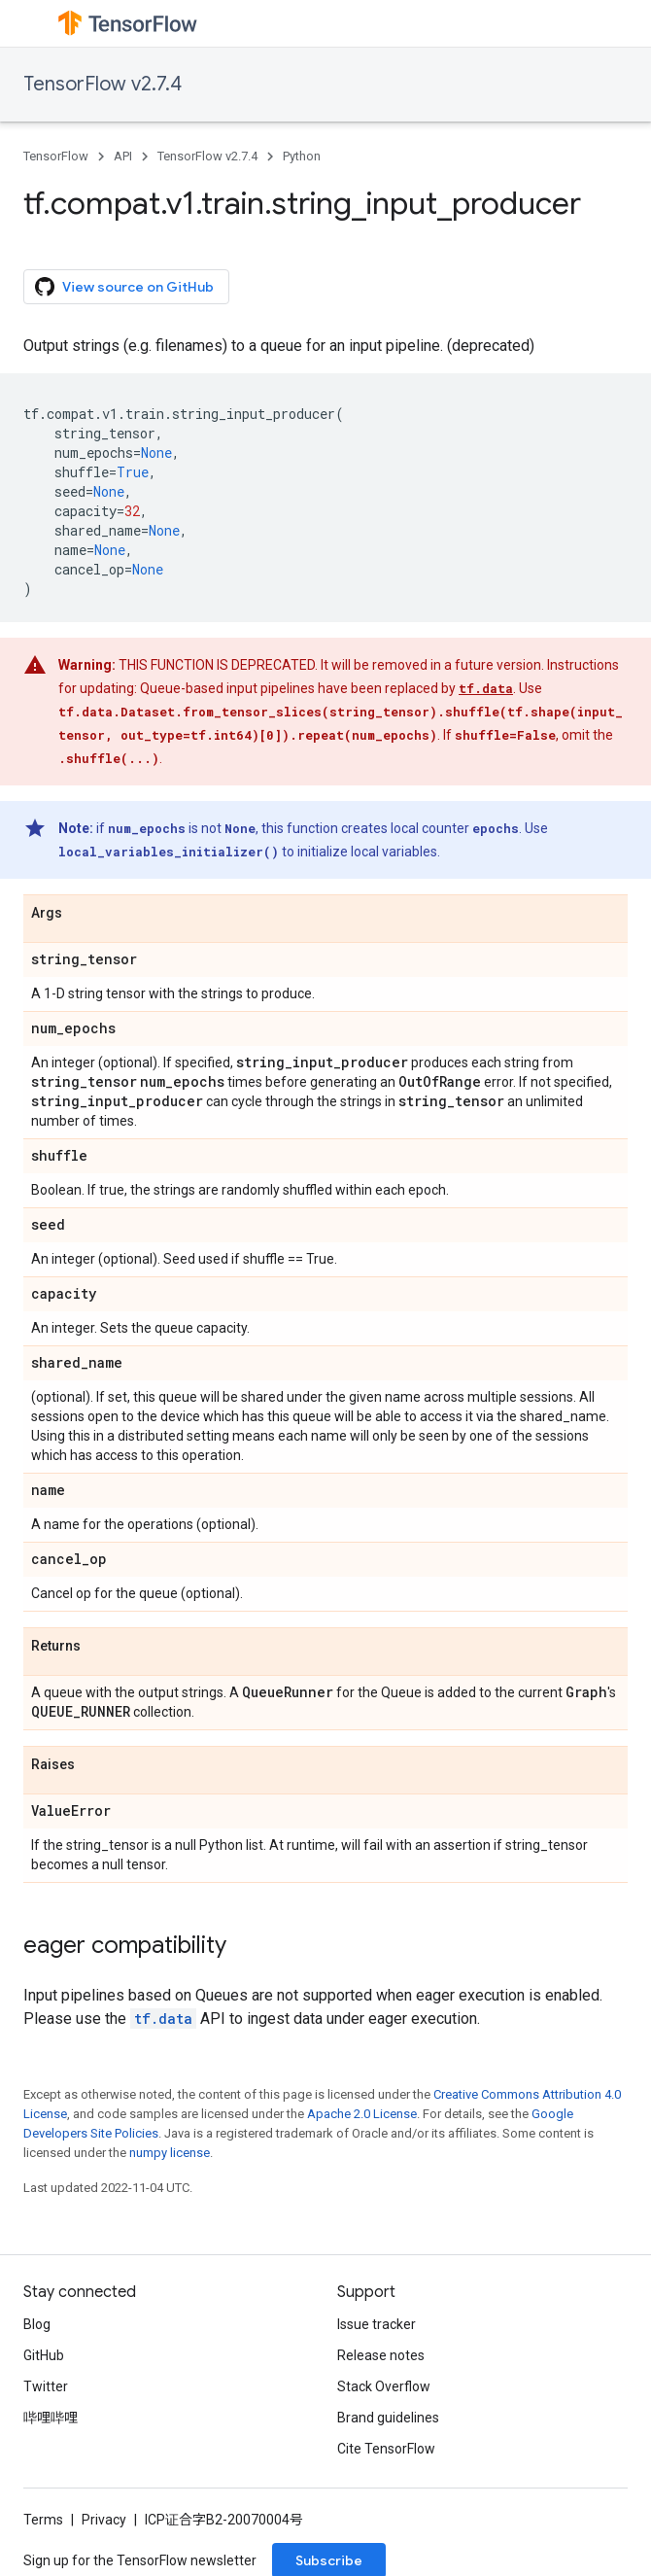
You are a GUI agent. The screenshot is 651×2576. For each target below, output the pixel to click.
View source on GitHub (124, 286)
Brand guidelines (388, 2417)
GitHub (43, 2355)
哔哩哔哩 (50, 2417)
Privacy (104, 2519)
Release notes (381, 2355)
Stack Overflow (383, 2386)
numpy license (169, 2152)
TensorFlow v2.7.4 (102, 84)
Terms (43, 2519)
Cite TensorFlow (386, 2448)
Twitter (45, 2386)
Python (302, 156)
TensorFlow (55, 156)
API (123, 156)
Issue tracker (376, 2324)
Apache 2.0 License (362, 2113)
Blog (37, 2324)
